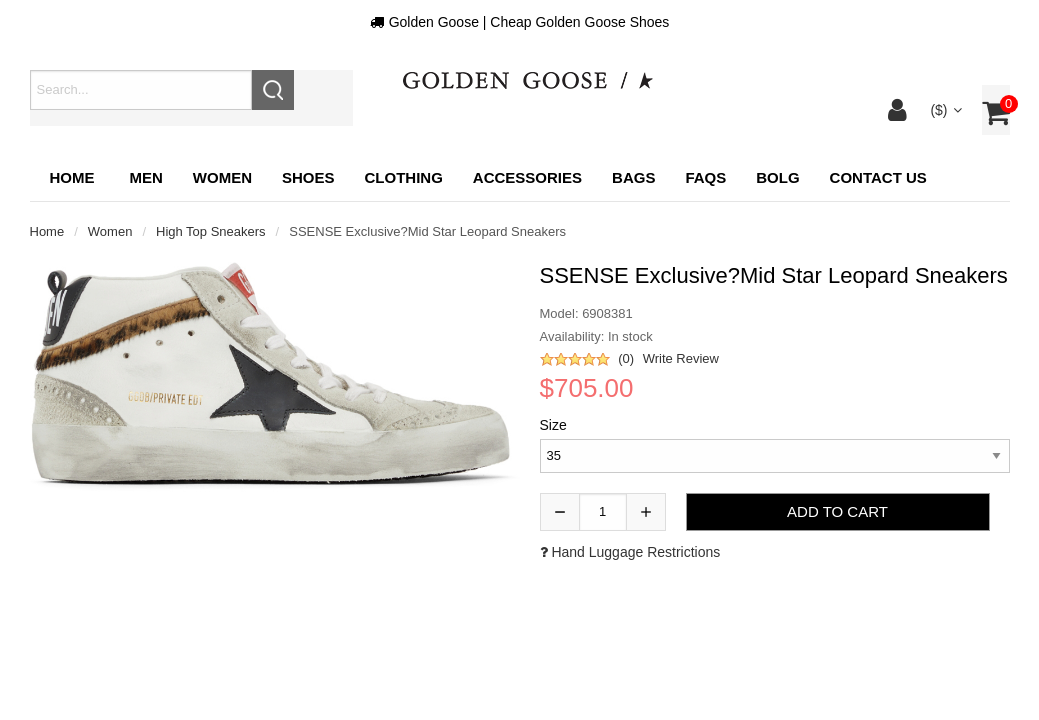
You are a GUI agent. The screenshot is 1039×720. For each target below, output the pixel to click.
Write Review (681, 358)
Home (72, 177)
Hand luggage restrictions (630, 552)
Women (110, 231)
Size (553, 425)
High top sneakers (211, 231)
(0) (626, 358)
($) (944, 110)
